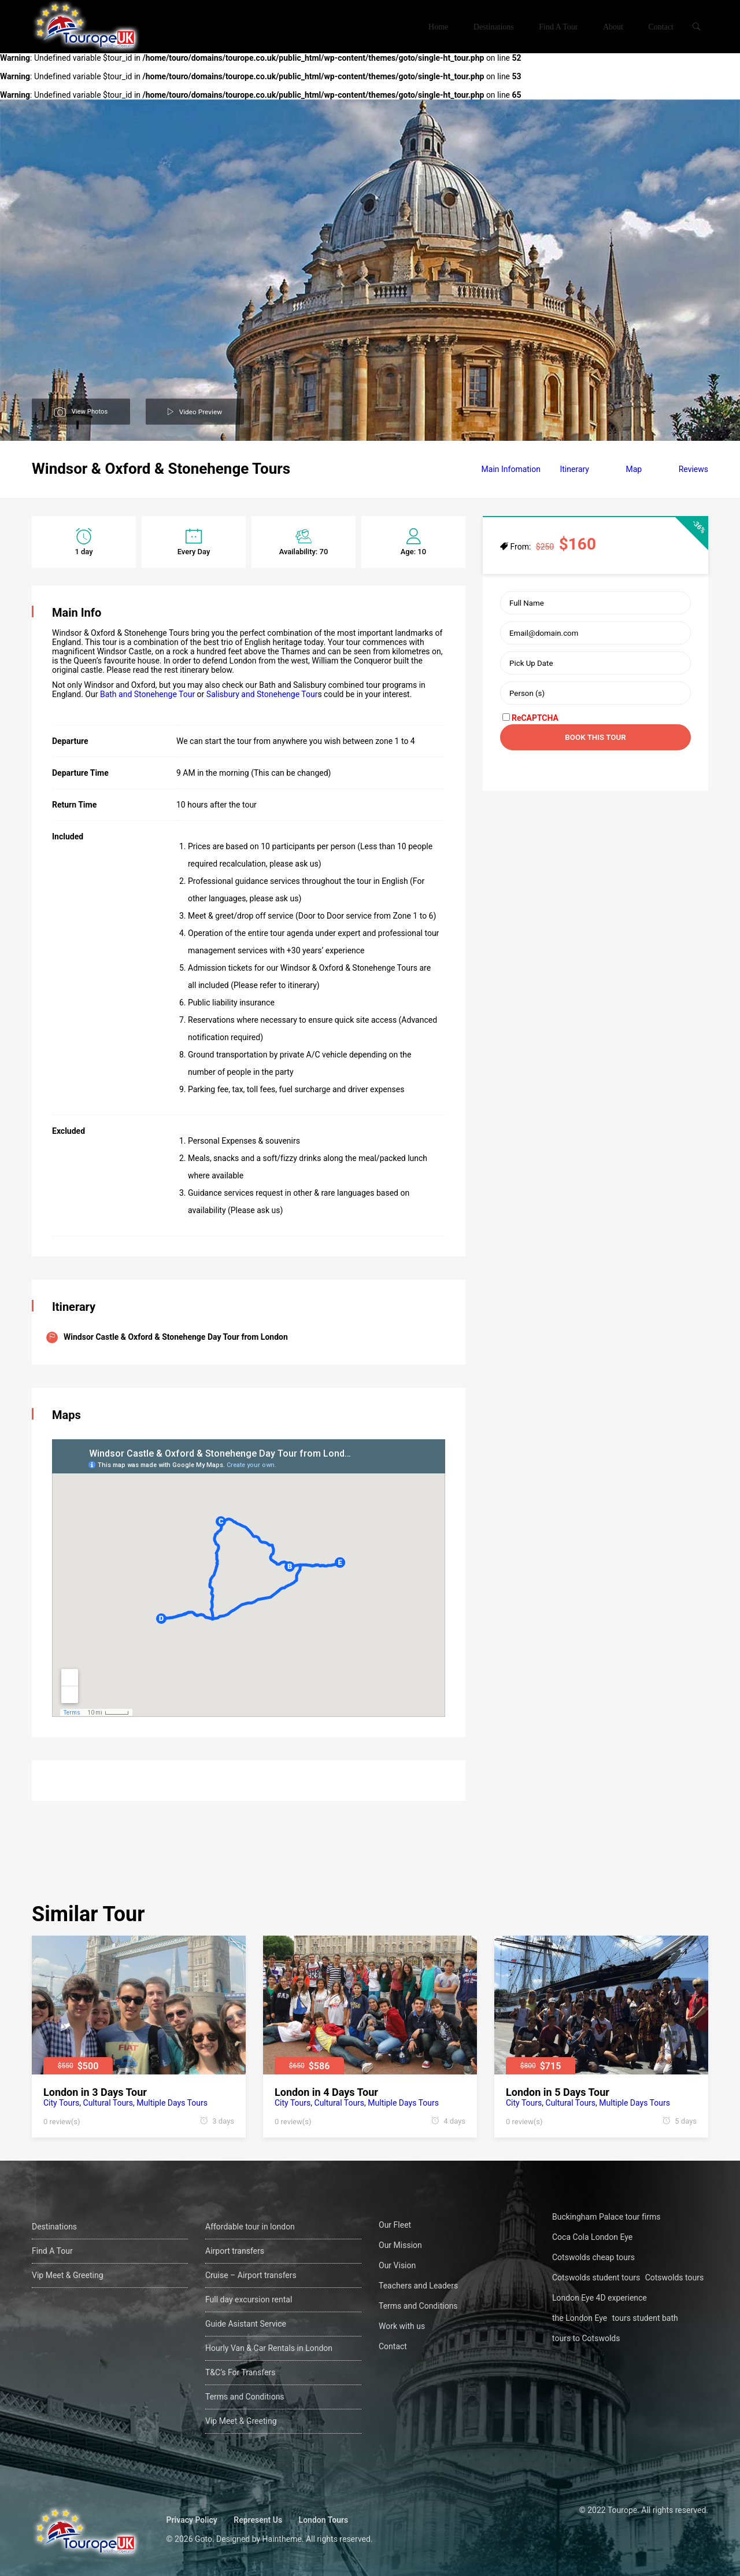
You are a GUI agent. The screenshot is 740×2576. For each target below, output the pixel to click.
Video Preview (202, 410)
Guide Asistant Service (245, 2323)
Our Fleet (395, 2224)
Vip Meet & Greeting (67, 2275)
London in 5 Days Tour (557, 2092)
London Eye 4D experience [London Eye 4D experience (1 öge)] (599, 2297)
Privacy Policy (194, 2520)
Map (634, 469)
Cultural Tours (108, 2102)
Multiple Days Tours (172, 2102)
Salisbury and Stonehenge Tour (262, 694)
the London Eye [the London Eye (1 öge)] (579, 2318)
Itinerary (574, 469)
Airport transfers (234, 2251)
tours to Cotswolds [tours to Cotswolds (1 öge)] (586, 2338)
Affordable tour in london (250, 2226)
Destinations (493, 27)
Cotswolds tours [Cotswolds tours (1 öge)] (674, 2277)
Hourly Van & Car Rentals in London (268, 2348)
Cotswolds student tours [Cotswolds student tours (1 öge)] (596, 2277)
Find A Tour (558, 27)
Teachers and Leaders (418, 2285)
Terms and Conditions (244, 2396)
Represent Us (261, 2520)
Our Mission (400, 2245)
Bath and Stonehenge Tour (147, 694)
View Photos (89, 410)
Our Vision (397, 2265)
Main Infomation (511, 469)
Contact (661, 27)
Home (438, 27)
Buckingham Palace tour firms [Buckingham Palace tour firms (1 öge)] (606, 2216)
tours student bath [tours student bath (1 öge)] (645, 2318)
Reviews (693, 469)
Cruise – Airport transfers (251, 2275)
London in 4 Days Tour (326, 2092)
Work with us (402, 2326)
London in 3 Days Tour (95, 2092)
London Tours (327, 2520)
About (613, 27)
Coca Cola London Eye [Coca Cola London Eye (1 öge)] (592, 2237)
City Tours (61, 2102)
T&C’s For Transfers (240, 2372)
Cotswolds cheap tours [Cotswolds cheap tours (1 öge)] (593, 2257)
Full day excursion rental (248, 2299)
